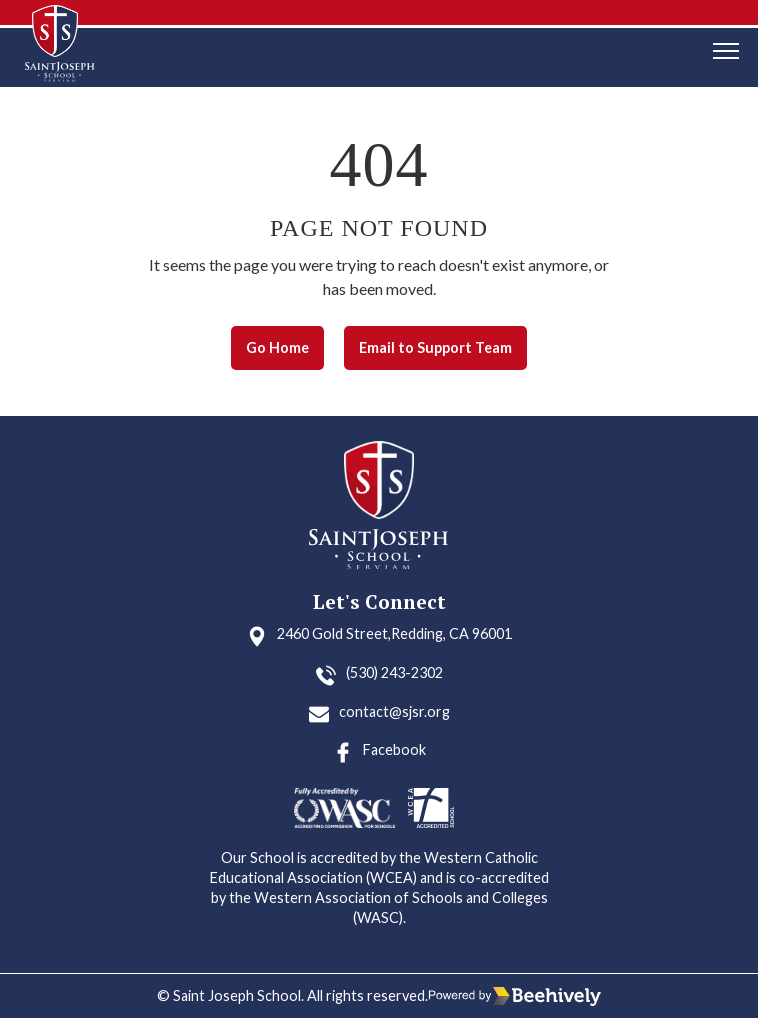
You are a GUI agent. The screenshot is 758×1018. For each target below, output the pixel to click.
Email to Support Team (435, 347)
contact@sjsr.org (394, 711)
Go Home (277, 347)
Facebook (394, 749)
